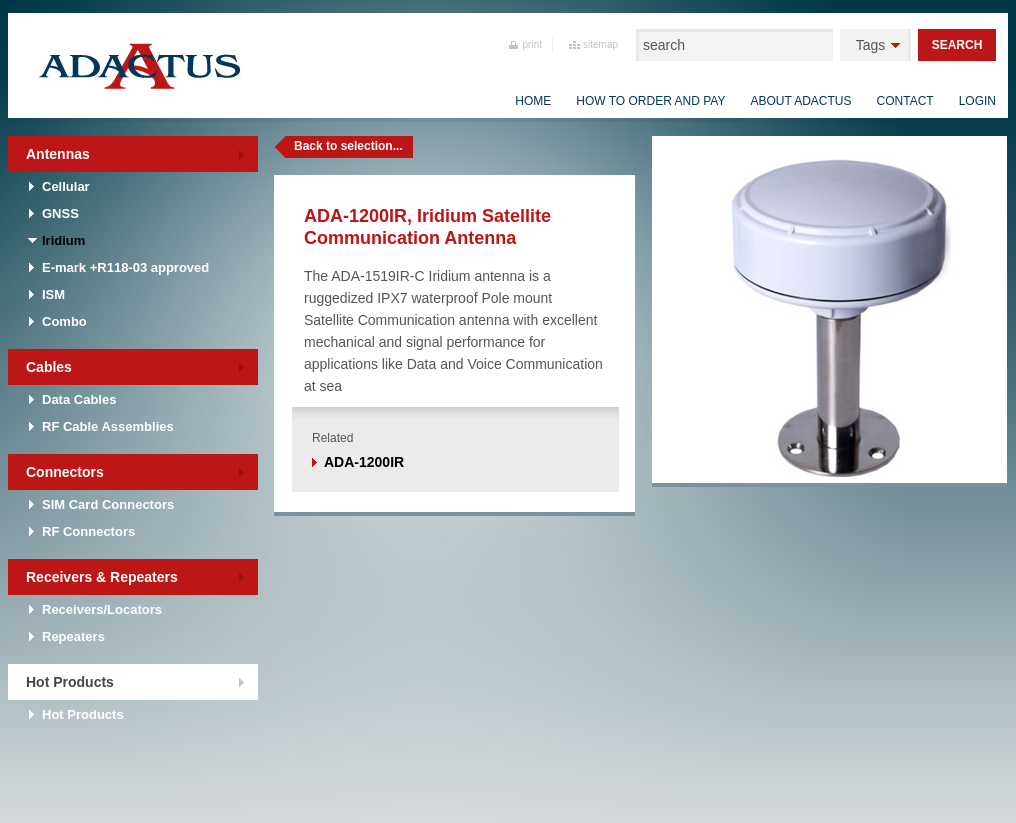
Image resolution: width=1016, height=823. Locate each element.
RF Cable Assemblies (108, 426)
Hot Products (70, 682)
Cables (49, 367)
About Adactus (800, 101)
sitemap (600, 44)
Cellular (66, 186)
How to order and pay (650, 101)
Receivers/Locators (102, 609)
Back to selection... (348, 146)
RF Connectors (88, 531)
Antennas (58, 154)
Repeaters (73, 636)
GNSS (60, 213)
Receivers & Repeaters (102, 577)
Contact (905, 101)
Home (533, 101)
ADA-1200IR (364, 462)
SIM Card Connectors (108, 504)
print (532, 44)
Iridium (63, 240)
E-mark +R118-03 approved (125, 267)
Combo (64, 321)
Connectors (65, 472)
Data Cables (79, 399)
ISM (53, 294)
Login (977, 101)
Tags (871, 45)
